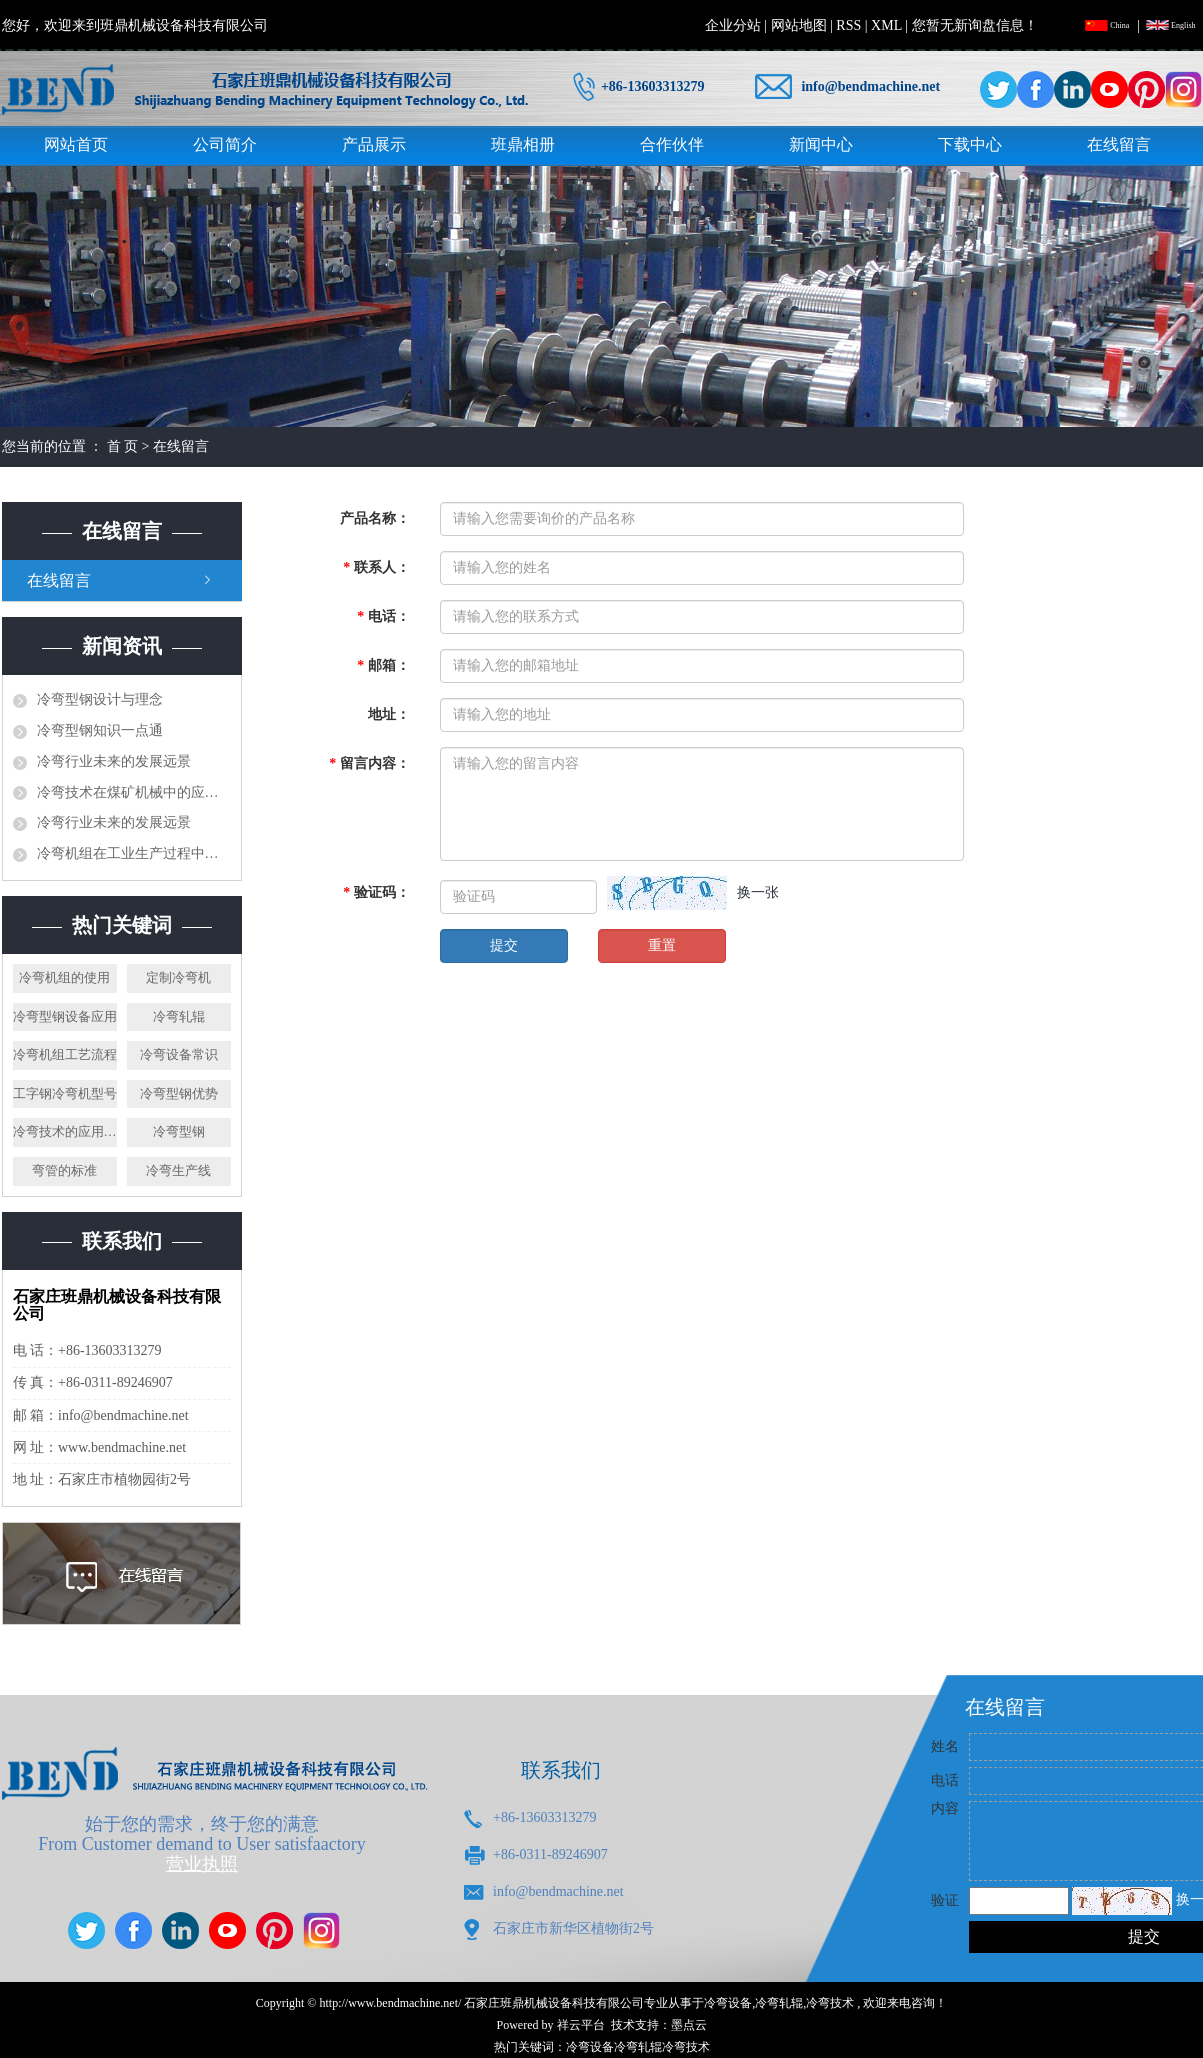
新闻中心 (821, 144)
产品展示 (374, 144)
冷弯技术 (830, 2003)
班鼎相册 (523, 144)
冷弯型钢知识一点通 (100, 730)
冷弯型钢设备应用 (65, 1016)
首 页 (123, 446)
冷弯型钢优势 (179, 1093)
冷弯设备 (728, 2003)
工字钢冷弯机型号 (65, 1093)
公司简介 (225, 144)
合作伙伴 (672, 144)
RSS (848, 25)
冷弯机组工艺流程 (65, 1054)
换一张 (758, 892)
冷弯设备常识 (179, 1054)
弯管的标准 (64, 1170)
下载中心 (970, 144)
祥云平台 (581, 2025)
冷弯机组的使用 (64, 977)
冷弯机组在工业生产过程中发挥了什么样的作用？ (134, 853)
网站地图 (799, 25)
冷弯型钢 (179, 1131)
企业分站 (733, 25)
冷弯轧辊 (179, 1016)
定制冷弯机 (178, 977)
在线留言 (1119, 144)
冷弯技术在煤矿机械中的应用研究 (134, 792)
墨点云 (689, 2025)
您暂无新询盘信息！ (975, 25)
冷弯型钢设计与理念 (100, 699)
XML (886, 25)
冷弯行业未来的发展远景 (114, 761)
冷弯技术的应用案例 (65, 1131)
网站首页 (76, 144)
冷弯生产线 (178, 1170)
